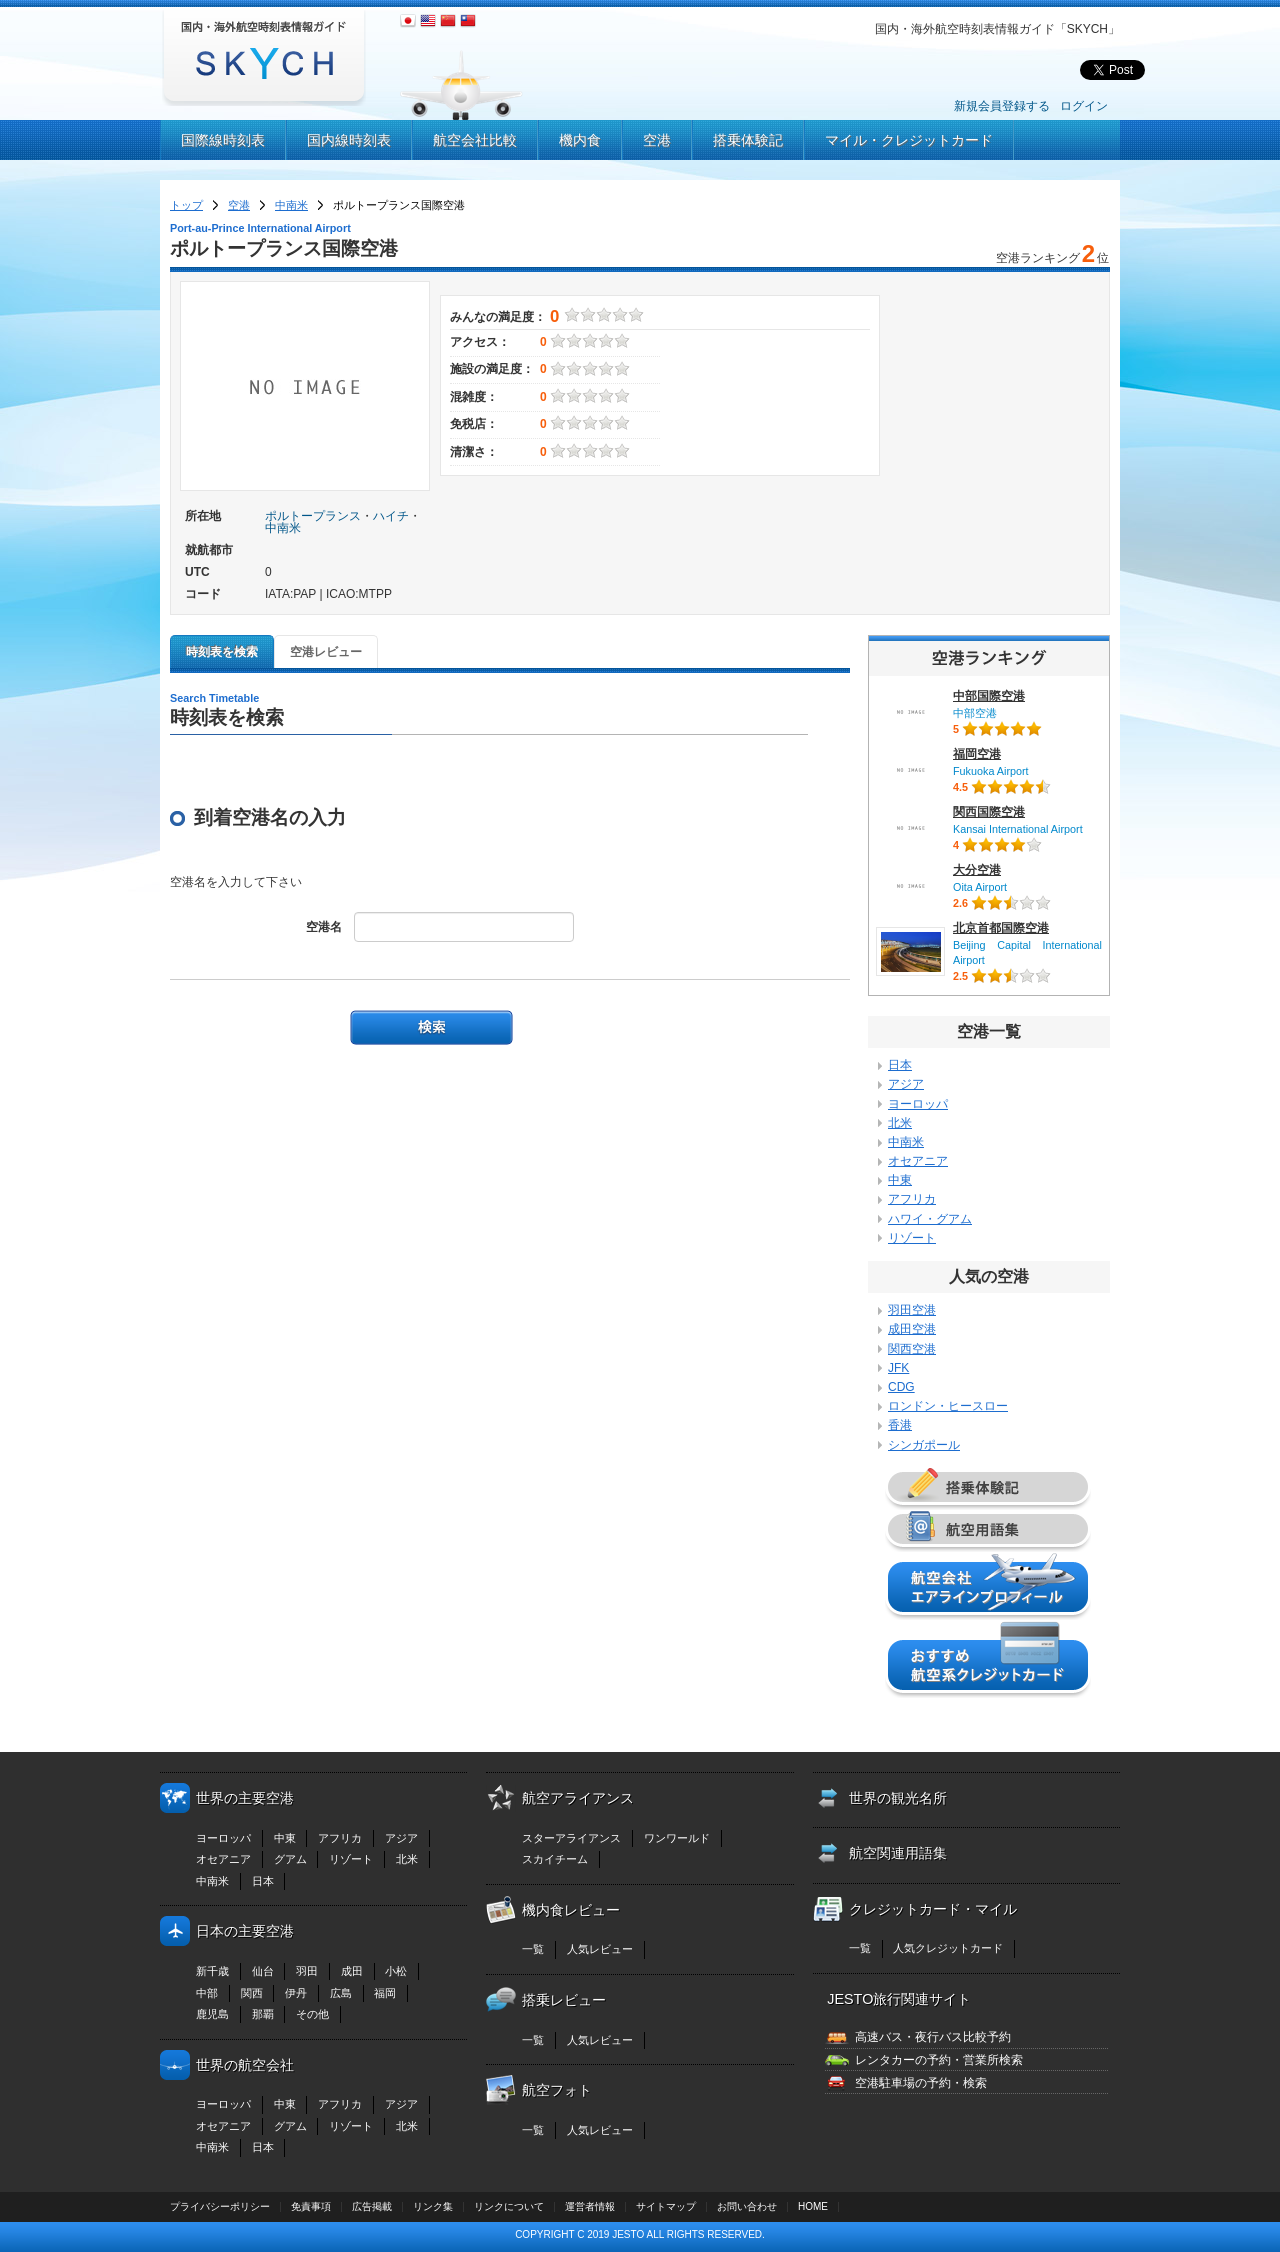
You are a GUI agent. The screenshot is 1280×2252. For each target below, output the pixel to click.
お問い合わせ (747, 2206)
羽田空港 (912, 1310)
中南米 (291, 205)
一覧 (533, 1949)
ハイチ (391, 516)
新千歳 (212, 1971)
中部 (207, 1993)
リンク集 (433, 2206)
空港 (657, 140)
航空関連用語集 (898, 1853)
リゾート (912, 1238)
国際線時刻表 (223, 140)
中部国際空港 (989, 696)
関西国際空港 (989, 812)
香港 (900, 1425)
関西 (252, 1993)
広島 (341, 1993)
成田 (352, 1971)
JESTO (628, 2234)
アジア (906, 1084)
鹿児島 (212, 2014)
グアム (290, 1859)
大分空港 (977, 870)
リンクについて (509, 2206)
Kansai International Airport (1018, 829)
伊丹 (296, 1993)
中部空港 (975, 713)
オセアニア (918, 1161)
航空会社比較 (475, 140)
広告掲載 (372, 2206)
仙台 (263, 1971)
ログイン (1084, 106)
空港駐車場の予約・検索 (921, 2083)
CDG (901, 1387)
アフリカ (912, 1199)
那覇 (263, 2014)
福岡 (385, 1993)
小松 (396, 1971)
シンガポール (924, 1445)
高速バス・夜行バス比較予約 (933, 2037)
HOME (813, 2206)
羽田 (307, 1971)
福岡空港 (977, 754)
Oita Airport (980, 887)
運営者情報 (590, 2206)
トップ (186, 205)
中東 (900, 1180)
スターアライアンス (571, 1838)
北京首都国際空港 (1001, 928)
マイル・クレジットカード (909, 140)
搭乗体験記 (748, 140)
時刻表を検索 (222, 652)
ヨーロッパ (918, 1104)
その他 (312, 2014)
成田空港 (912, 1329)
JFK (898, 1368)
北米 (900, 1123)
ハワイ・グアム (930, 1219)
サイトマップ (666, 2206)
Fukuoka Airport (991, 771)
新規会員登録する (1002, 106)
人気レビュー (600, 1949)
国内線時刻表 (349, 140)
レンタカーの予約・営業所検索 (939, 2060)
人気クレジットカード (948, 1948)
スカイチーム (555, 1859)
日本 (900, 1065)
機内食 (580, 140)
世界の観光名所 (898, 1798)
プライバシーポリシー (220, 2206)
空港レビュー (326, 652)
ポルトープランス (313, 516)
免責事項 (311, 2206)
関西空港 (912, 1349)
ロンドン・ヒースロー (948, 1406)
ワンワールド (677, 1838)
